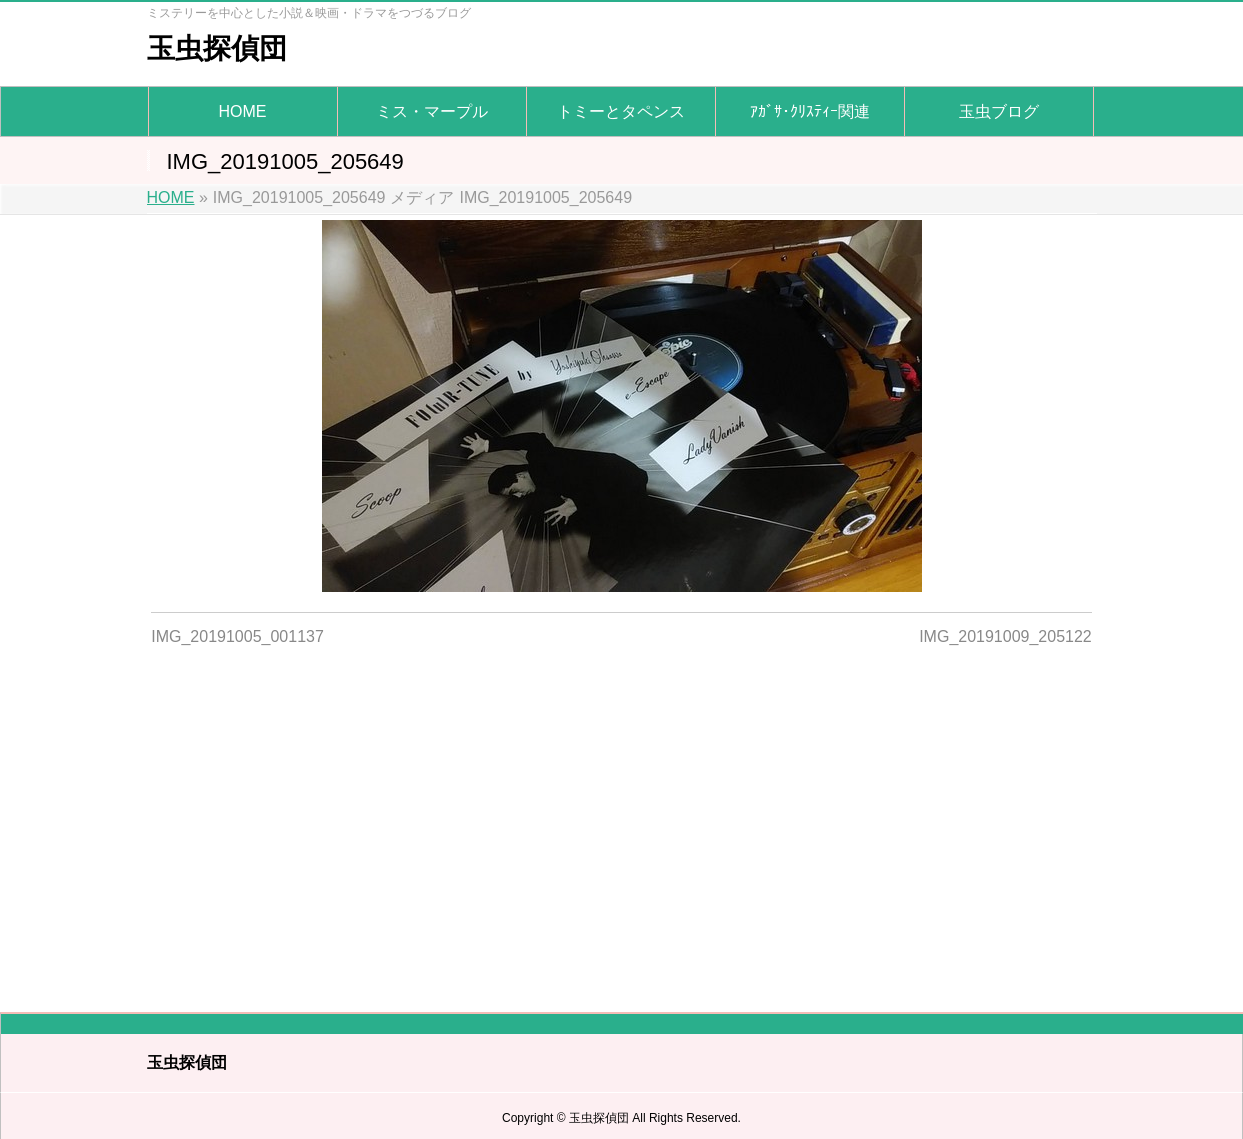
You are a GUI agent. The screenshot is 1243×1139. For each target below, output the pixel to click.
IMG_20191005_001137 (237, 636)
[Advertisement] (621, 817)
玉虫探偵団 (217, 48)
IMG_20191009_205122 (1005, 636)
